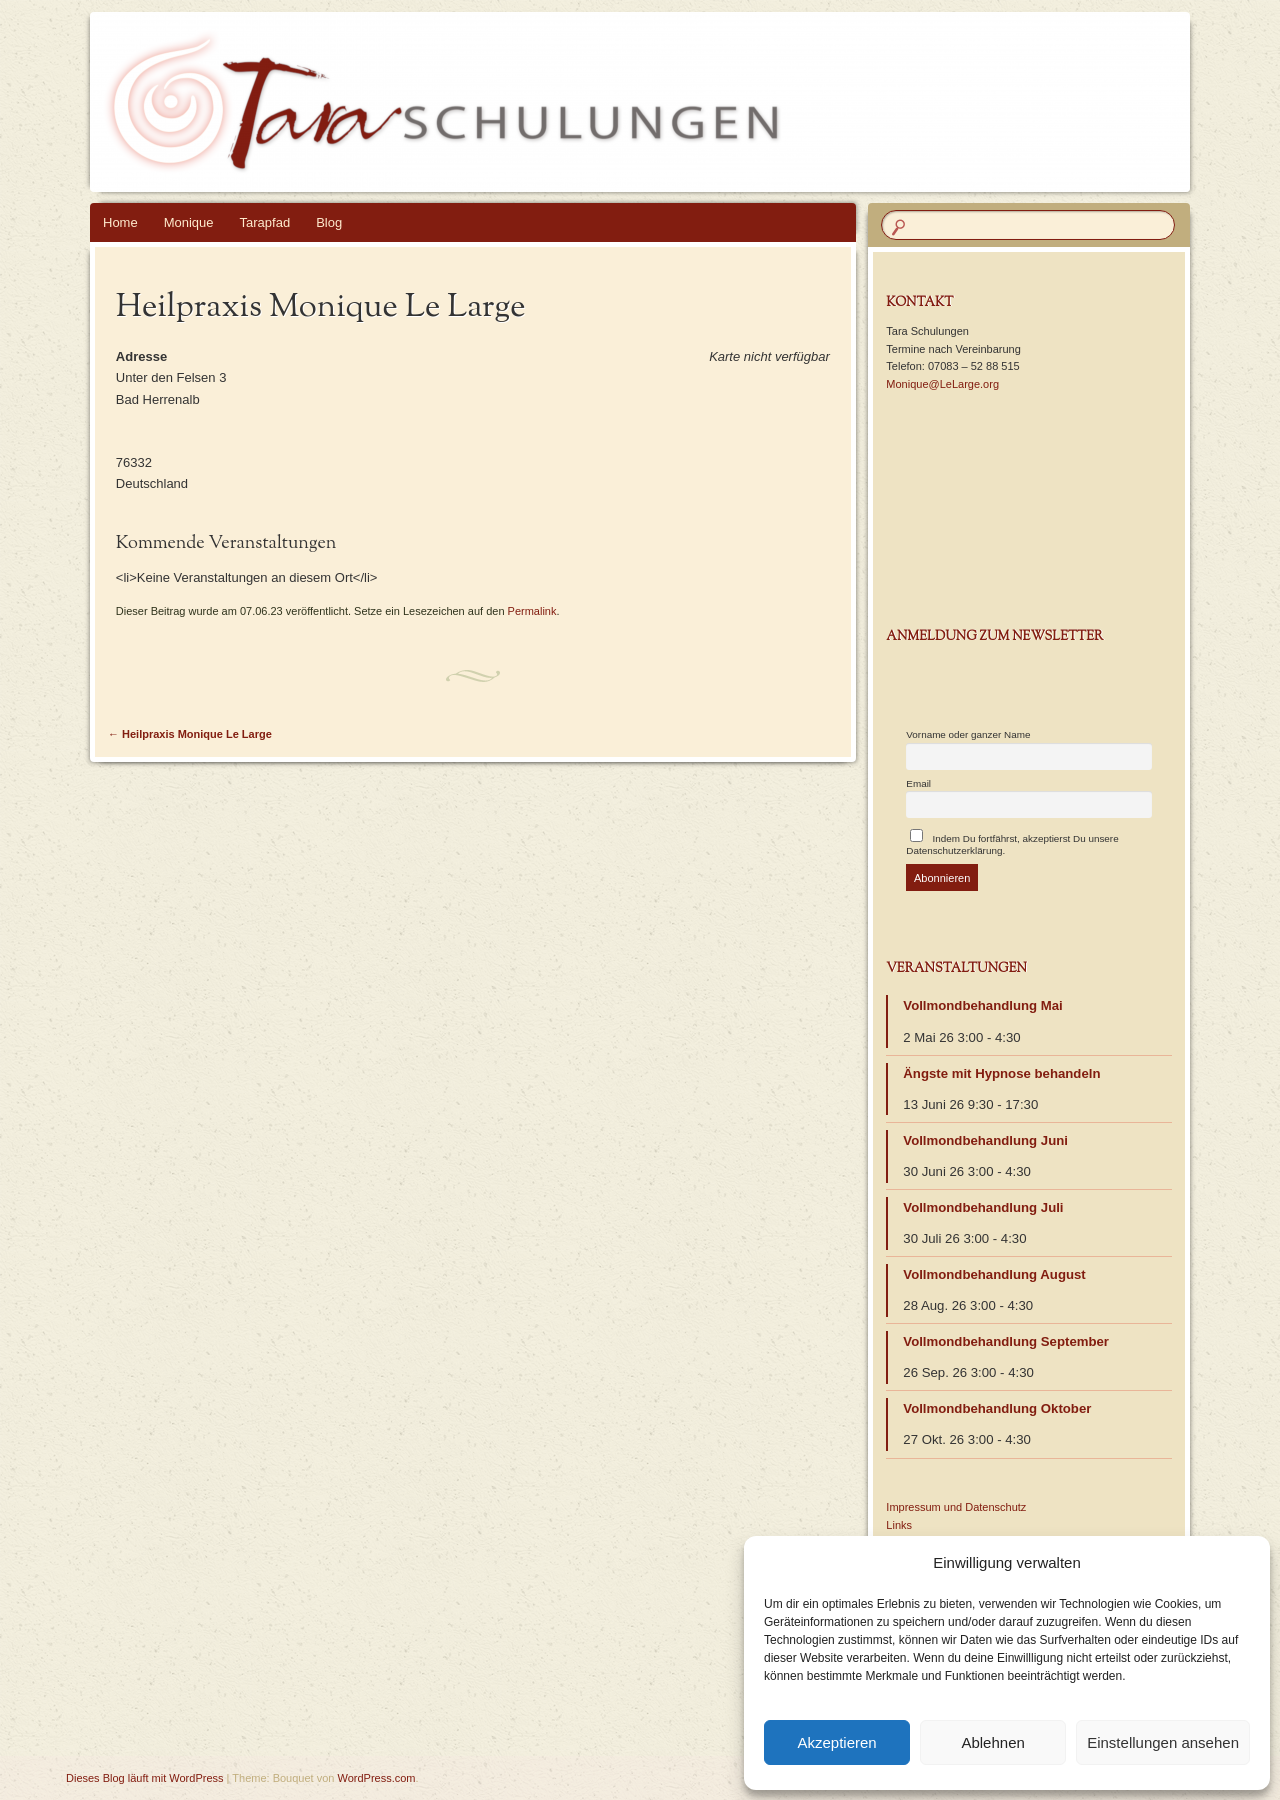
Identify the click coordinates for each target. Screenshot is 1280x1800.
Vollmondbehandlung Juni (985, 1140)
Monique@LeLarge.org (942, 384)
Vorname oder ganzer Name (968, 734)
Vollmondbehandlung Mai (982, 1005)
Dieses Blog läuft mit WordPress (145, 1778)
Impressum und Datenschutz (956, 1507)
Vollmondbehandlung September (1006, 1341)
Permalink (532, 611)
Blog (329, 222)
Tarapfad (265, 222)
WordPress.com (377, 1778)
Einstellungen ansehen (1163, 1742)
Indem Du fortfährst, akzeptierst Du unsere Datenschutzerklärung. (1012, 842)
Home (120, 222)
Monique (189, 222)
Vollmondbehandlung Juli (983, 1207)
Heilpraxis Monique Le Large (190, 734)
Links (899, 1525)
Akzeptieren (836, 1742)
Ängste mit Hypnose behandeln (1001, 1073)
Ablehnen (992, 1742)
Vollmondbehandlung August (994, 1274)
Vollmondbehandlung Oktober (997, 1408)
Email (918, 783)
